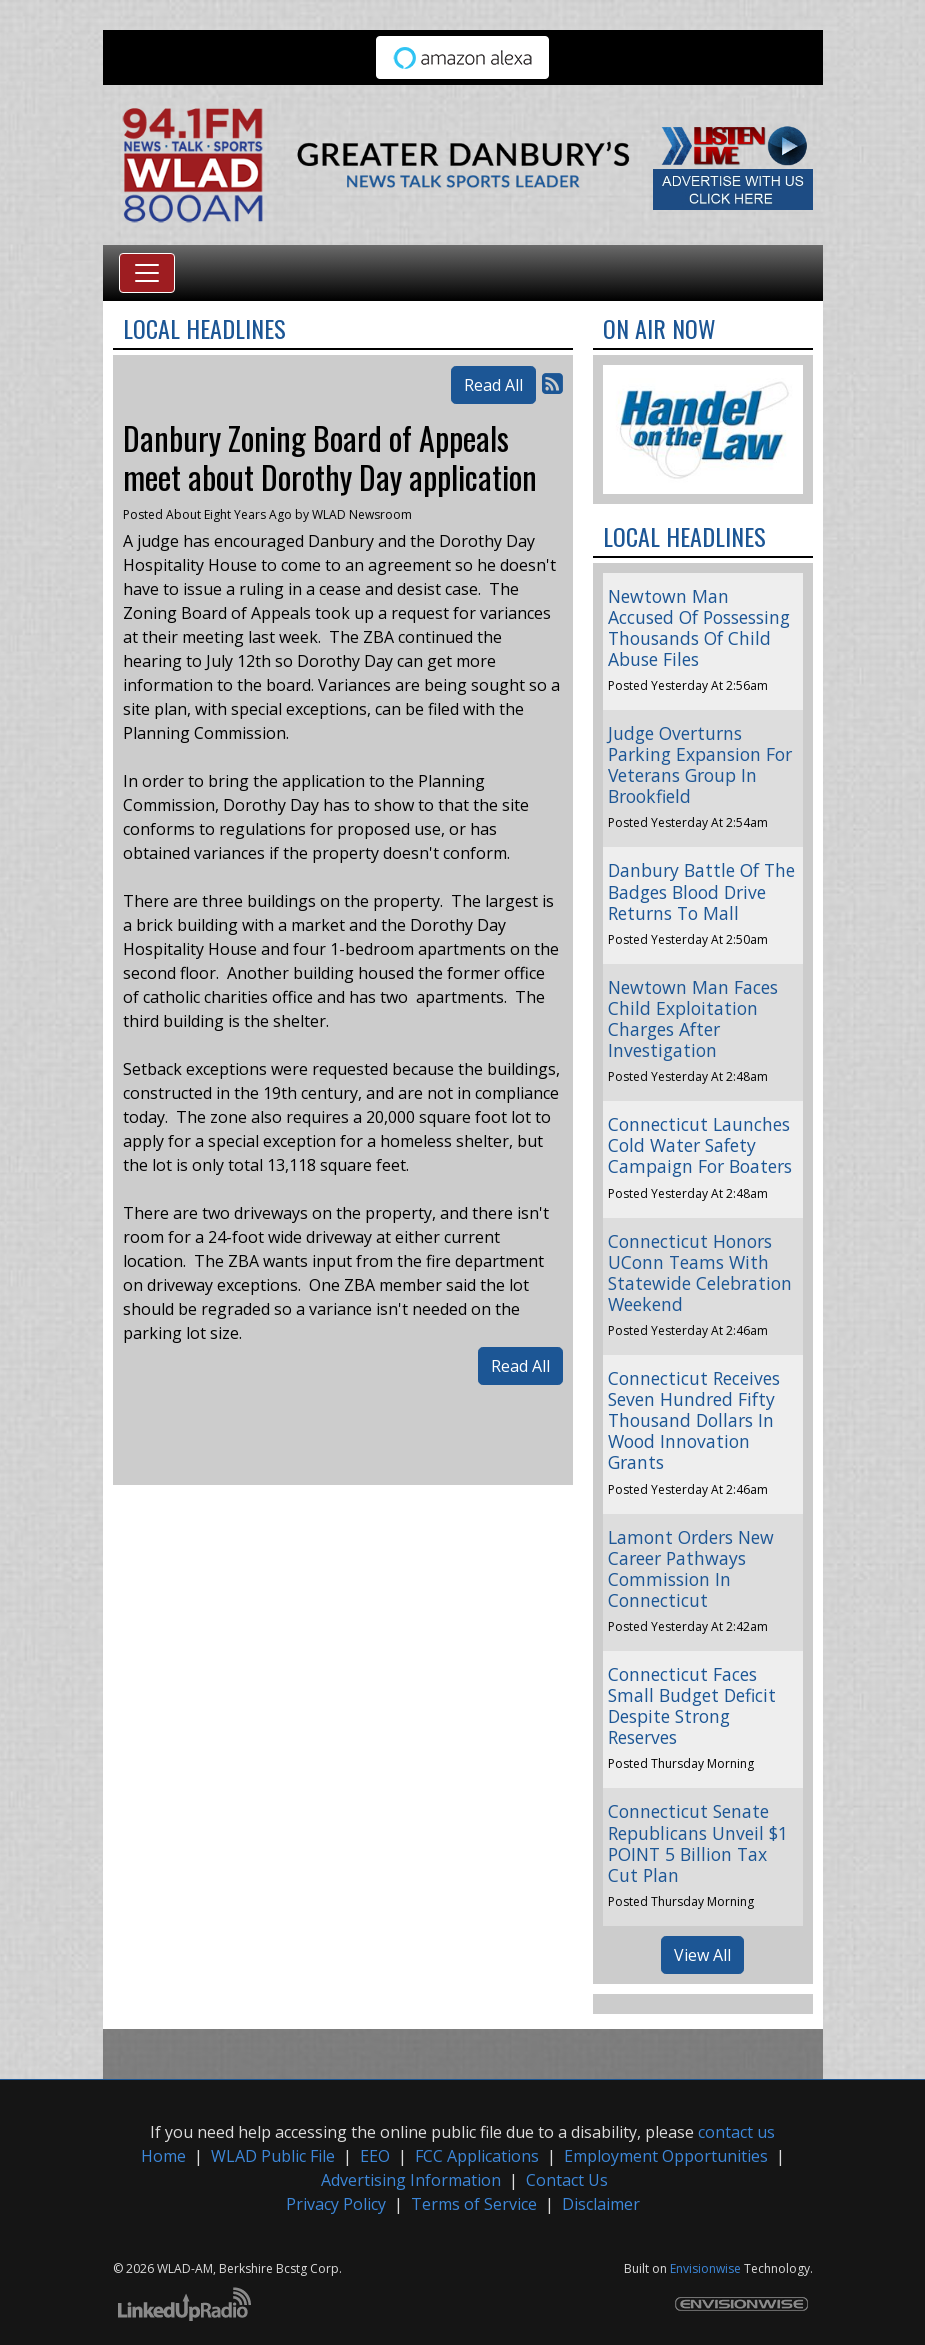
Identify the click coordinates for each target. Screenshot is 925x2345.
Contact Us (567, 2180)
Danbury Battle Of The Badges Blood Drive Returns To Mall (701, 891)
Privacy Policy (336, 2204)
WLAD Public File (273, 2156)
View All (702, 1955)
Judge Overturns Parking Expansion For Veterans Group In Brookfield (700, 764)
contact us (736, 2132)
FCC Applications (477, 2156)
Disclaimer (601, 2204)
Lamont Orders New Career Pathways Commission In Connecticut (691, 1568)
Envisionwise (705, 2268)
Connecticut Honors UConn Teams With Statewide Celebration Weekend (700, 1272)
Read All (493, 385)
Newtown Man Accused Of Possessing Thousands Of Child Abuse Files (699, 627)
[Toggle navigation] (147, 273)
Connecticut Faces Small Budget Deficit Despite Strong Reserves (692, 1705)
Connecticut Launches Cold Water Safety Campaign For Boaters (700, 1145)
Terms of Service (474, 2204)
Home (163, 2156)
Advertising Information (411, 2180)
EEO (375, 2156)
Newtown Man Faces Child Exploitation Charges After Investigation (693, 1018)
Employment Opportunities (666, 2156)
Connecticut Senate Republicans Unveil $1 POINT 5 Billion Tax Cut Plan (698, 1842)
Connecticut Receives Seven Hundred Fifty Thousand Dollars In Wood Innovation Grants (694, 1420)
